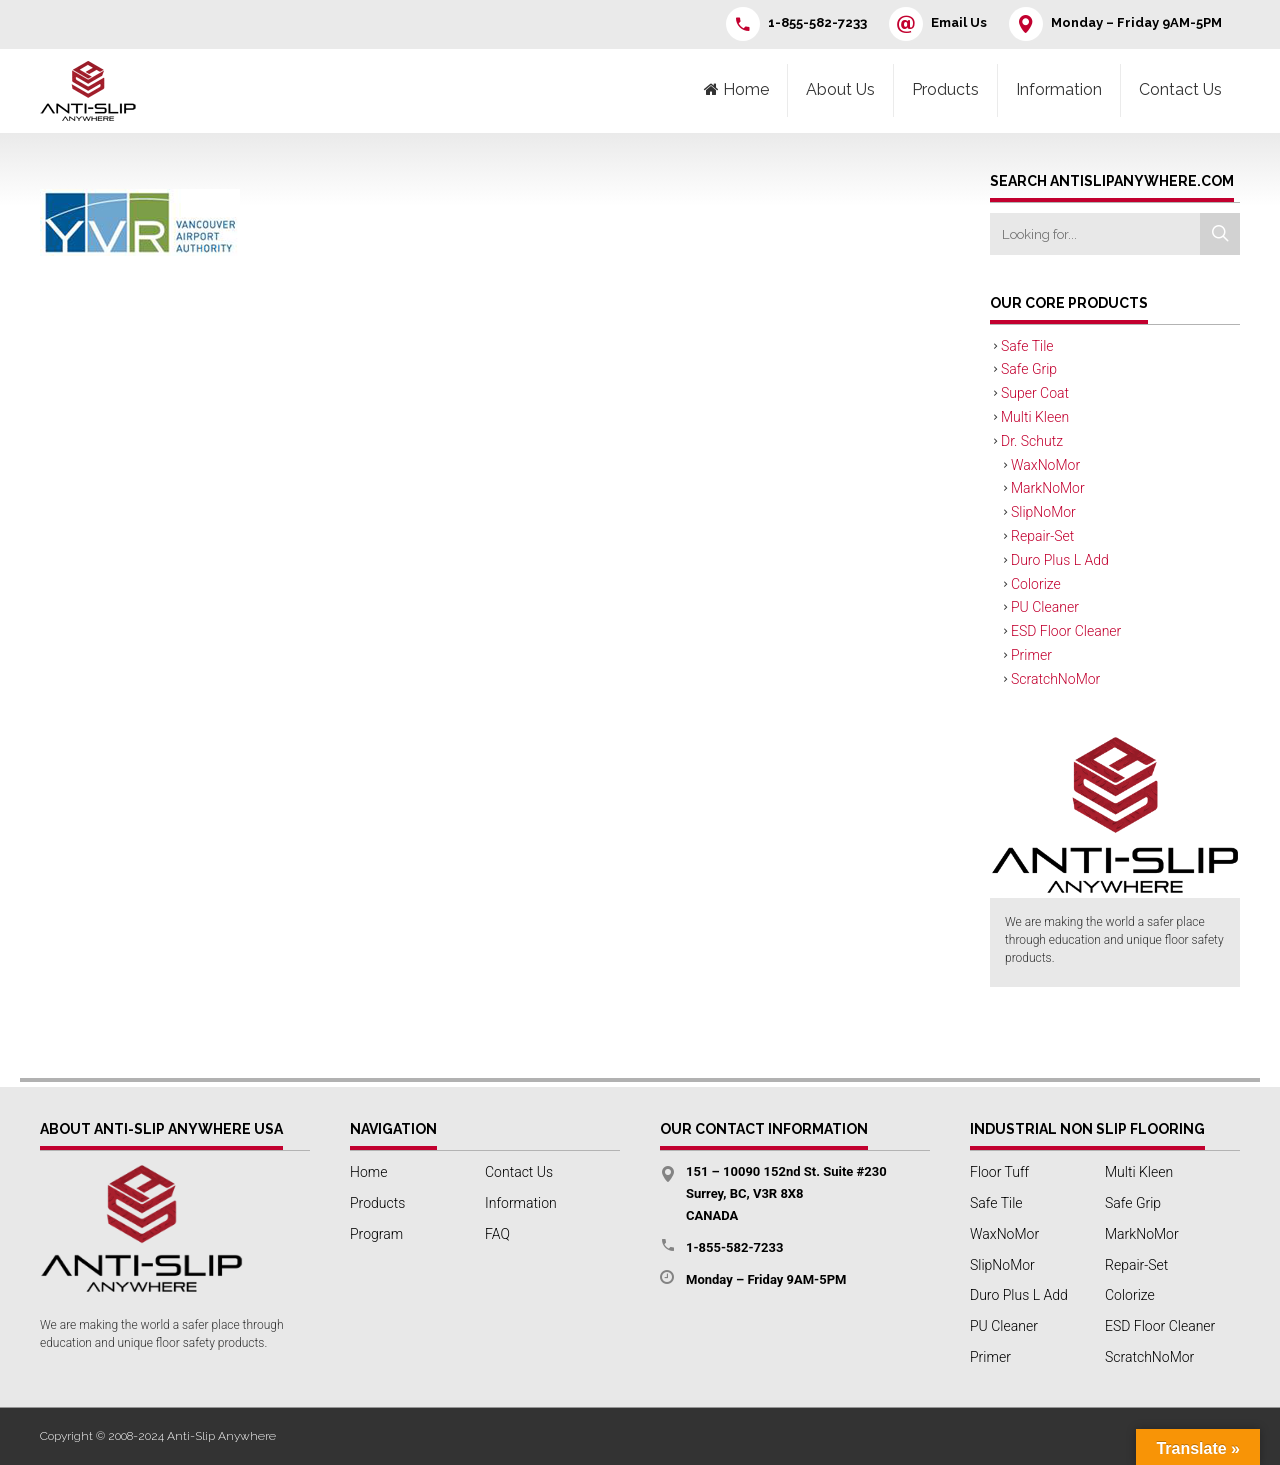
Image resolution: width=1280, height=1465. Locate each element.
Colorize (1036, 584)
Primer (1031, 655)
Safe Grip (1029, 369)
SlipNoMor (1043, 512)
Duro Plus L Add (1060, 560)
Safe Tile (1027, 346)
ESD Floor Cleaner (1066, 631)
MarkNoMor (1048, 488)
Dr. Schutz (1032, 441)
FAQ (497, 1234)
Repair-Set (1042, 536)
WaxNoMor (1045, 465)
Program (376, 1234)
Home (368, 1172)
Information (1059, 89)
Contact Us (1180, 89)
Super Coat (1035, 393)
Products (945, 89)
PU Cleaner (1045, 607)
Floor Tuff (999, 1172)
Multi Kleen (1035, 417)
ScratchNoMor (1055, 679)
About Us (840, 89)
